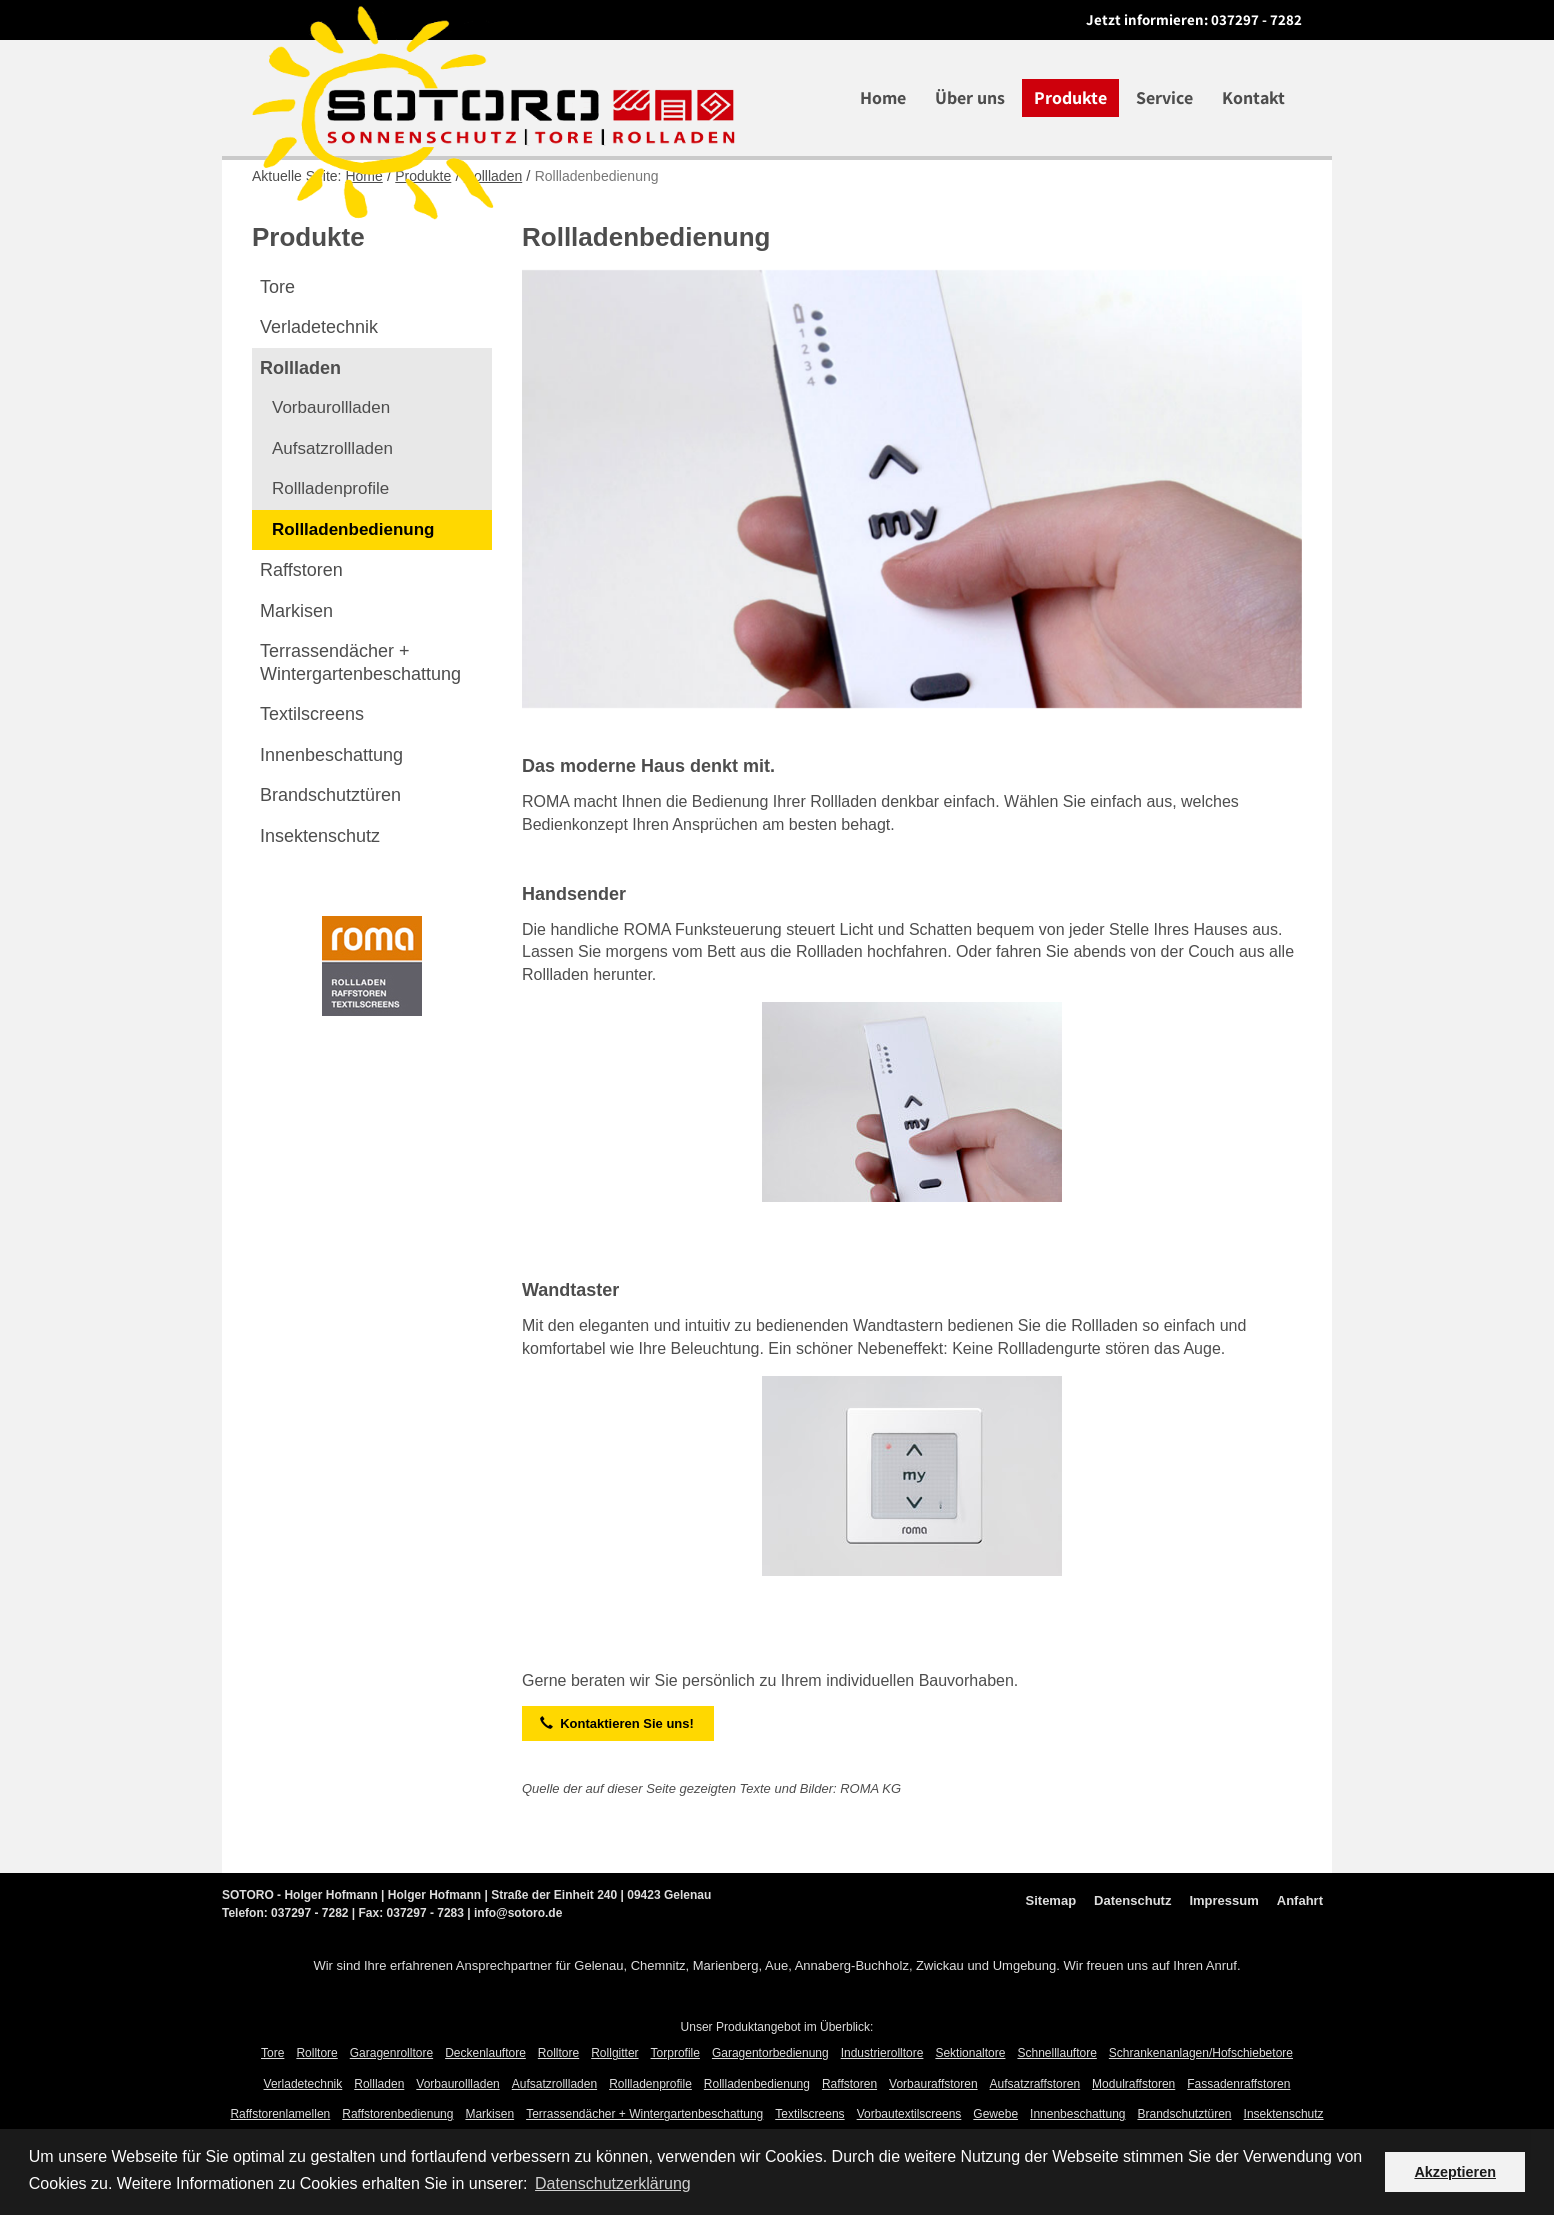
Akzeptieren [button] (1455, 2172)
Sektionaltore (970, 2108)
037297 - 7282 (1256, 19)
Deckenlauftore (485, 2108)
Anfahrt (1300, 1955)
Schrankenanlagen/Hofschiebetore (1201, 2108)
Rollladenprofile (330, 543)
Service (1164, 97)
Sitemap (1051, 1955)
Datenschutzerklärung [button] (613, 2183)
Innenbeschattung (331, 810)
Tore (277, 342)
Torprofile (675, 2108)
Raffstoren (301, 625)
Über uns (970, 97)
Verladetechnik (319, 382)
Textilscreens (312, 769)
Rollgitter (614, 2108)
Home (883, 97)
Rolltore (316, 2108)
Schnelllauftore (1056, 2108)
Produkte (1070, 97)
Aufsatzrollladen (332, 503)
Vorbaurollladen (331, 462)
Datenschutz (1132, 1955)
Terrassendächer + (360, 717)
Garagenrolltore (391, 2108)
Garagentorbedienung (770, 2108)
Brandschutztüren (330, 850)
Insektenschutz (320, 891)
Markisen (296, 666)
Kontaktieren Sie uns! (617, 1778)
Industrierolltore (882, 2108)
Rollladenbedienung (353, 584)
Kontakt (1253, 97)
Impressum (1223, 1955)
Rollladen (493, 231)
